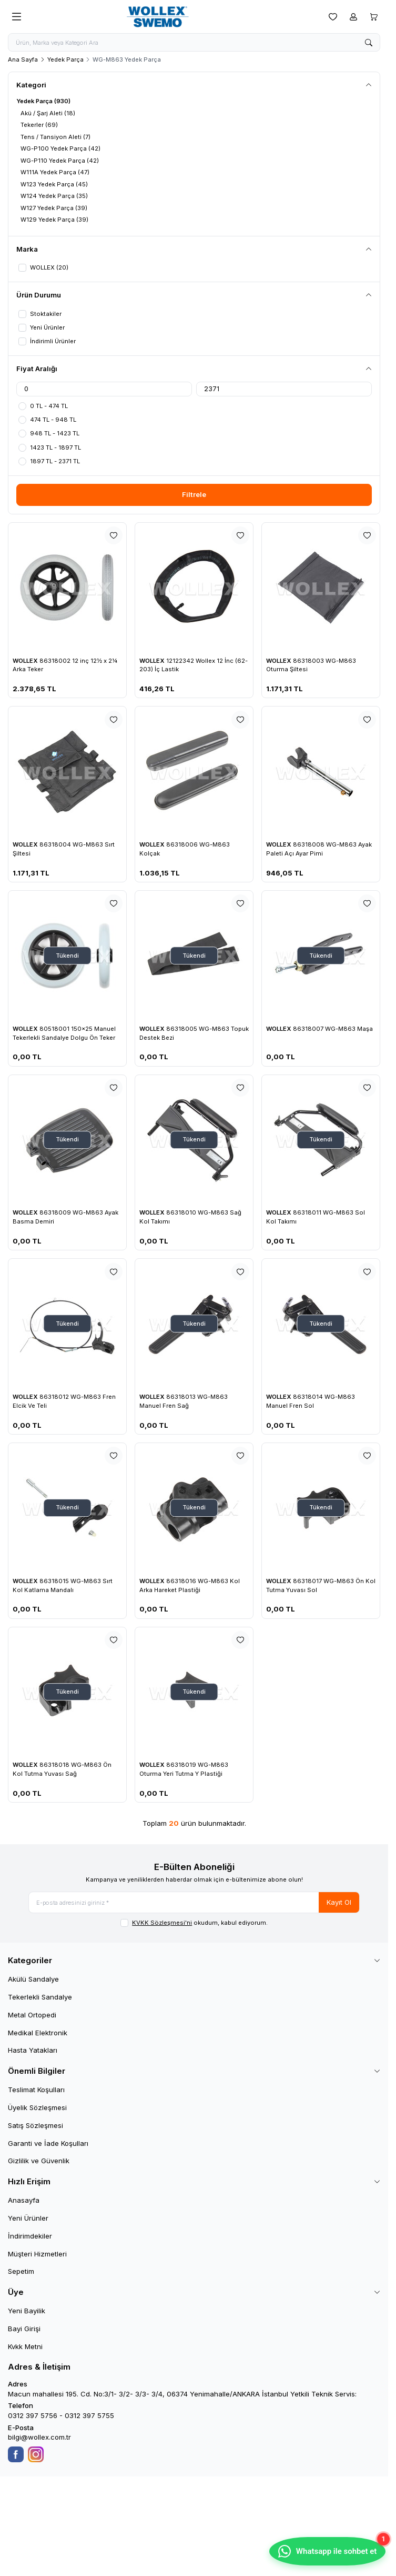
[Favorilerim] (333, 17)
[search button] (368, 43)
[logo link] (174, 16)
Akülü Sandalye (33, 1982)
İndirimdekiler (30, 2239)
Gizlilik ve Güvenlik (38, 2164)
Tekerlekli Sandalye (40, 2000)
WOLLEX (26, 663)
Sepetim (21, 2275)
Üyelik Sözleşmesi (37, 2111)
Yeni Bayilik (26, 2314)
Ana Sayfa (23, 60)
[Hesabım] (353, 17)
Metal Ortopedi (32, 2018)
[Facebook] (16, 2458)
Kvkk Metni (25, 2350)
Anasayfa (23, 2204)
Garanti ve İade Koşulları (48, 2147)
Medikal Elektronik (37, 2036)
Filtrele (194, 497)
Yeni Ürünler (28, 2221)
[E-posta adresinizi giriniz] (194, 1905)
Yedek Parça (65, 60)
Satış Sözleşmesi (35, 2129)
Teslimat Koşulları (36, 2093)
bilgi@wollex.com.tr (39, 2440)
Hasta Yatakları (32, 2054)
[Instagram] (36, 2458)
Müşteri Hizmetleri (37, 2257)
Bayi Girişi (24, 2332)
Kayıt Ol (339, 1905)
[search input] (194, 43)
